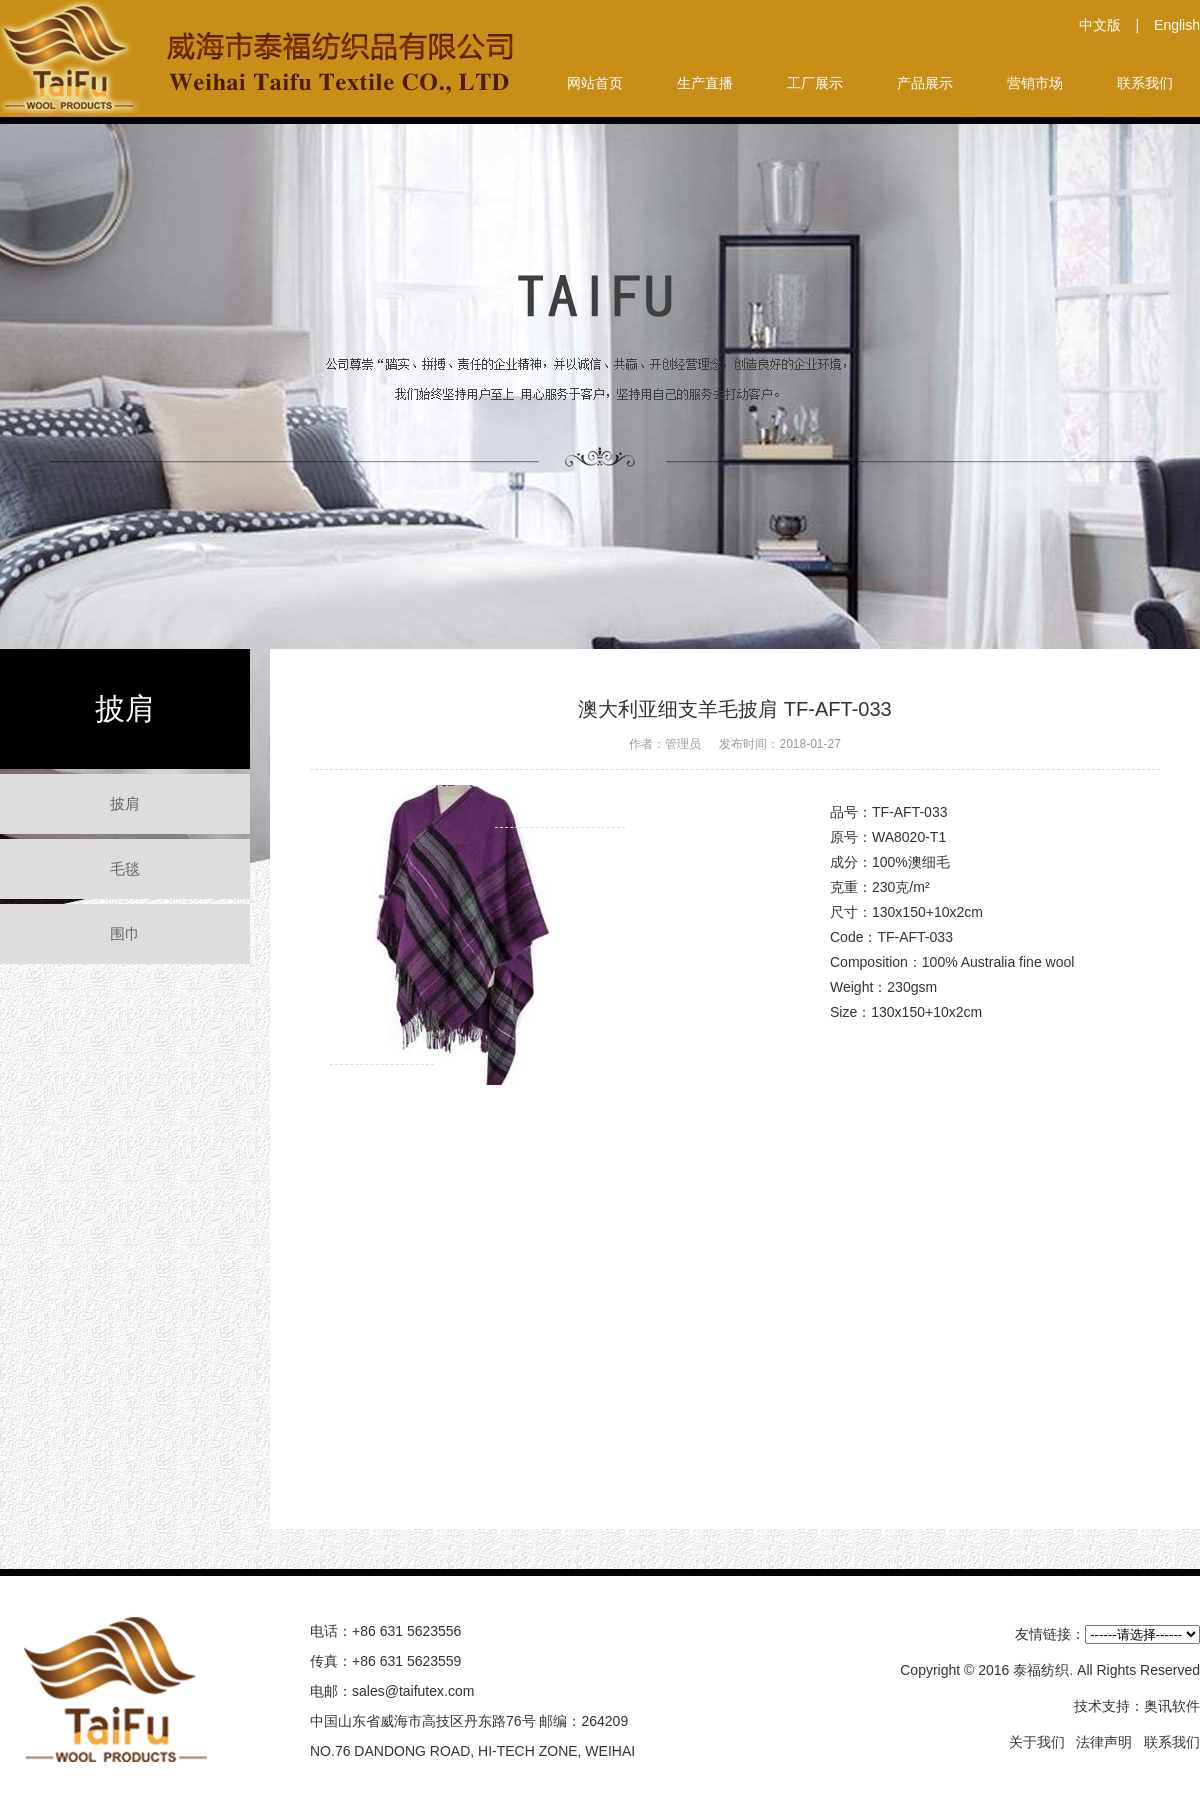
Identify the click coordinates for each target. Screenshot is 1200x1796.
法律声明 (1104, 1742)
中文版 (1100, 25)
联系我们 (1172, 1742)
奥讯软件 (1172, 1706)
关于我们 (1037, 1742)
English (1177, 25)
